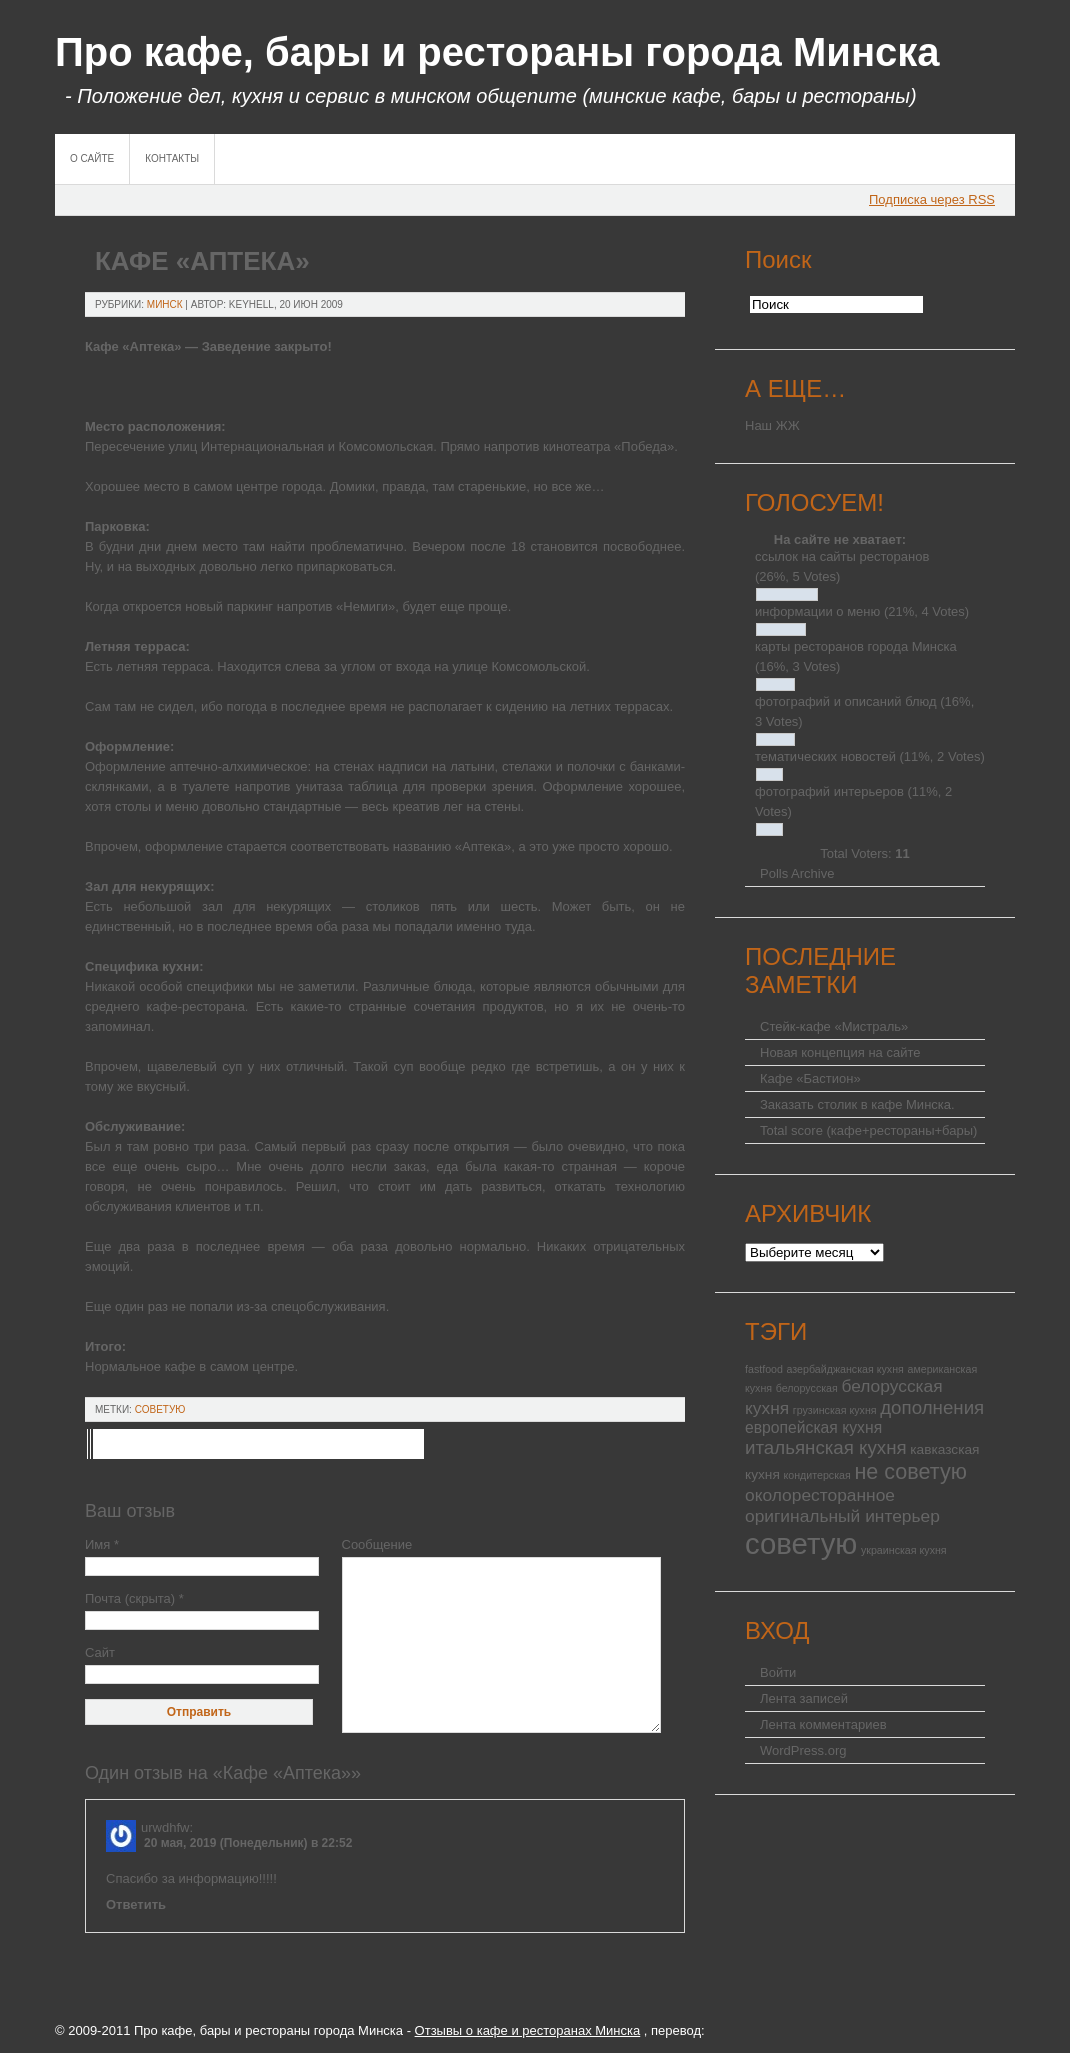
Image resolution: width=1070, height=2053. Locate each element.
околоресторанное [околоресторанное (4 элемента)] (820, 1495)
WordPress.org (803, 1750)
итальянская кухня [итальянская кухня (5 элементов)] (826, 1447)
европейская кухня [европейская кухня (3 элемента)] (813, 1427)
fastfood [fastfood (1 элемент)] (764, 1369)
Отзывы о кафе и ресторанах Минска (528, 2030)
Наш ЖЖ (772, 425)
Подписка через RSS (932, 199)
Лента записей (804, 1698)
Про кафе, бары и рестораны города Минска (497, 52)
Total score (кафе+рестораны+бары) (868, 1130)
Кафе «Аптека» (202, 261)
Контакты (172, 158)
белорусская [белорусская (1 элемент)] (807, 1388)
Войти (778, 1672)
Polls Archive (797, 873)
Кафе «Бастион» (810, 1078)
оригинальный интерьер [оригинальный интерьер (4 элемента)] (842, 1516)
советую (160, 1409)
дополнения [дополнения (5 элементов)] (932, 1407)
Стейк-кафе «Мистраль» (834, 1026)
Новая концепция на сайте (840, 1052)
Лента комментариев (823, 1724)
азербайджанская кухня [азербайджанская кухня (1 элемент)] (845, 1369)
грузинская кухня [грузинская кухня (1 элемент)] (835, 1410)
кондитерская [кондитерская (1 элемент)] (816, 1475)
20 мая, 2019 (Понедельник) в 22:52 (248, 1843)
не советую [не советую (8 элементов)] (910, 1471)
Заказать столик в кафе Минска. (857, 1104)
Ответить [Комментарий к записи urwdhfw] (136, 1904)
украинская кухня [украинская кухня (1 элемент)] (904, 1550)
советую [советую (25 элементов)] (801, 1543)
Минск (165, 304)
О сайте (92, 158)
